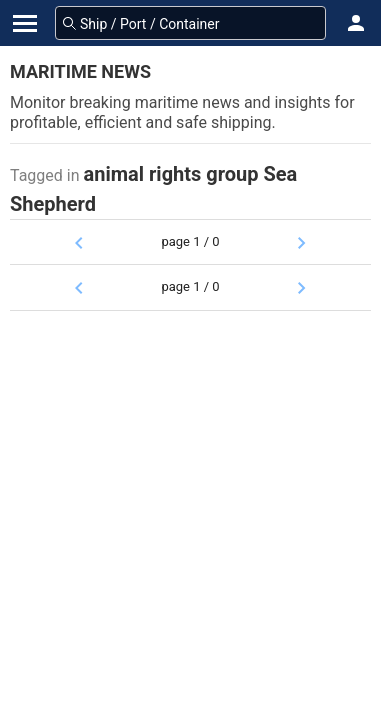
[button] (356, 23)
